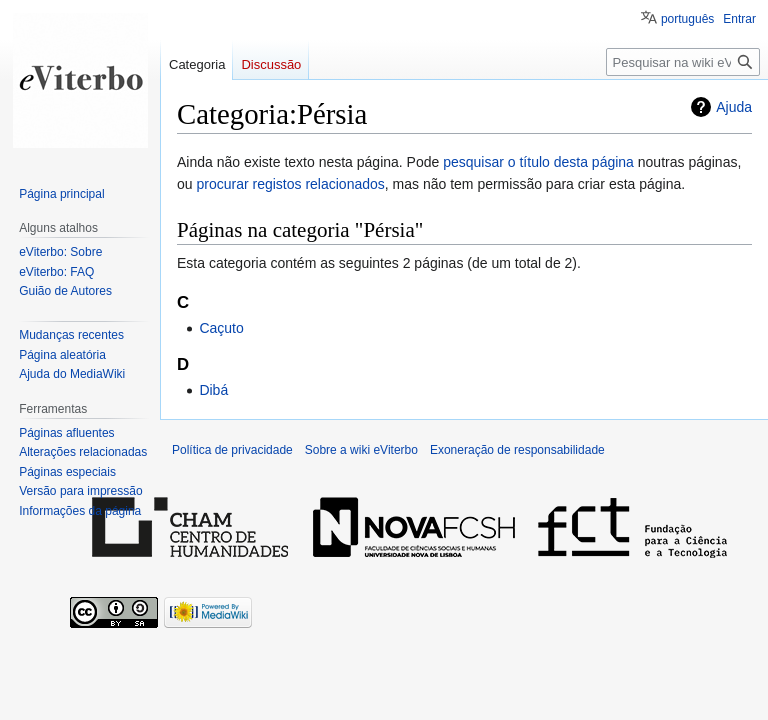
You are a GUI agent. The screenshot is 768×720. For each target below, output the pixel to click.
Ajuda (734, 107)
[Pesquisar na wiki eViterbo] (683, 62)
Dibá (213, 390)
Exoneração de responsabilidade (517, 450)
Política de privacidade (232, 450)
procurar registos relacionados (290, 184)
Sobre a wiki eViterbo (361, 450)
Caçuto (221, 328)
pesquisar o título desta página (538, 162)
